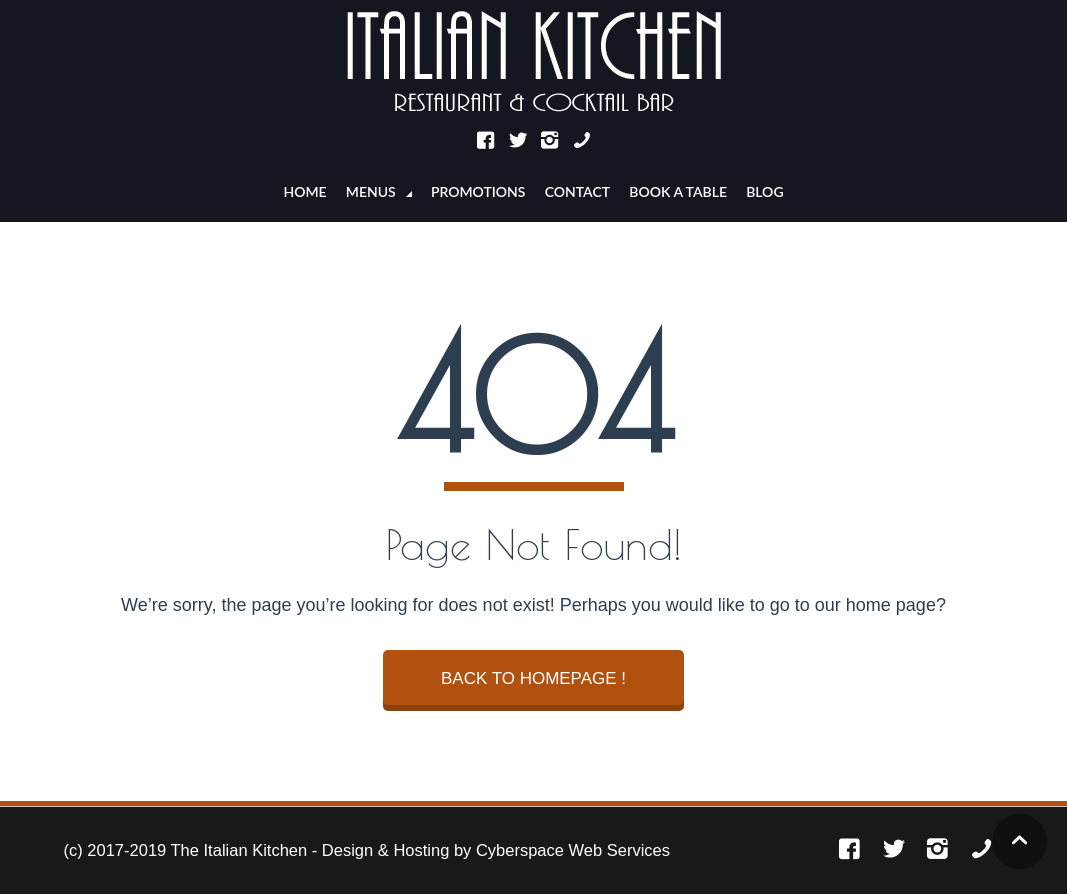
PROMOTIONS (478, 191)
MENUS (371, 191)
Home (304, 191)
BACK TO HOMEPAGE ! (533, 678)
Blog (764, 191)
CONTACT (577, 191)
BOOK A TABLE (678, 191)
